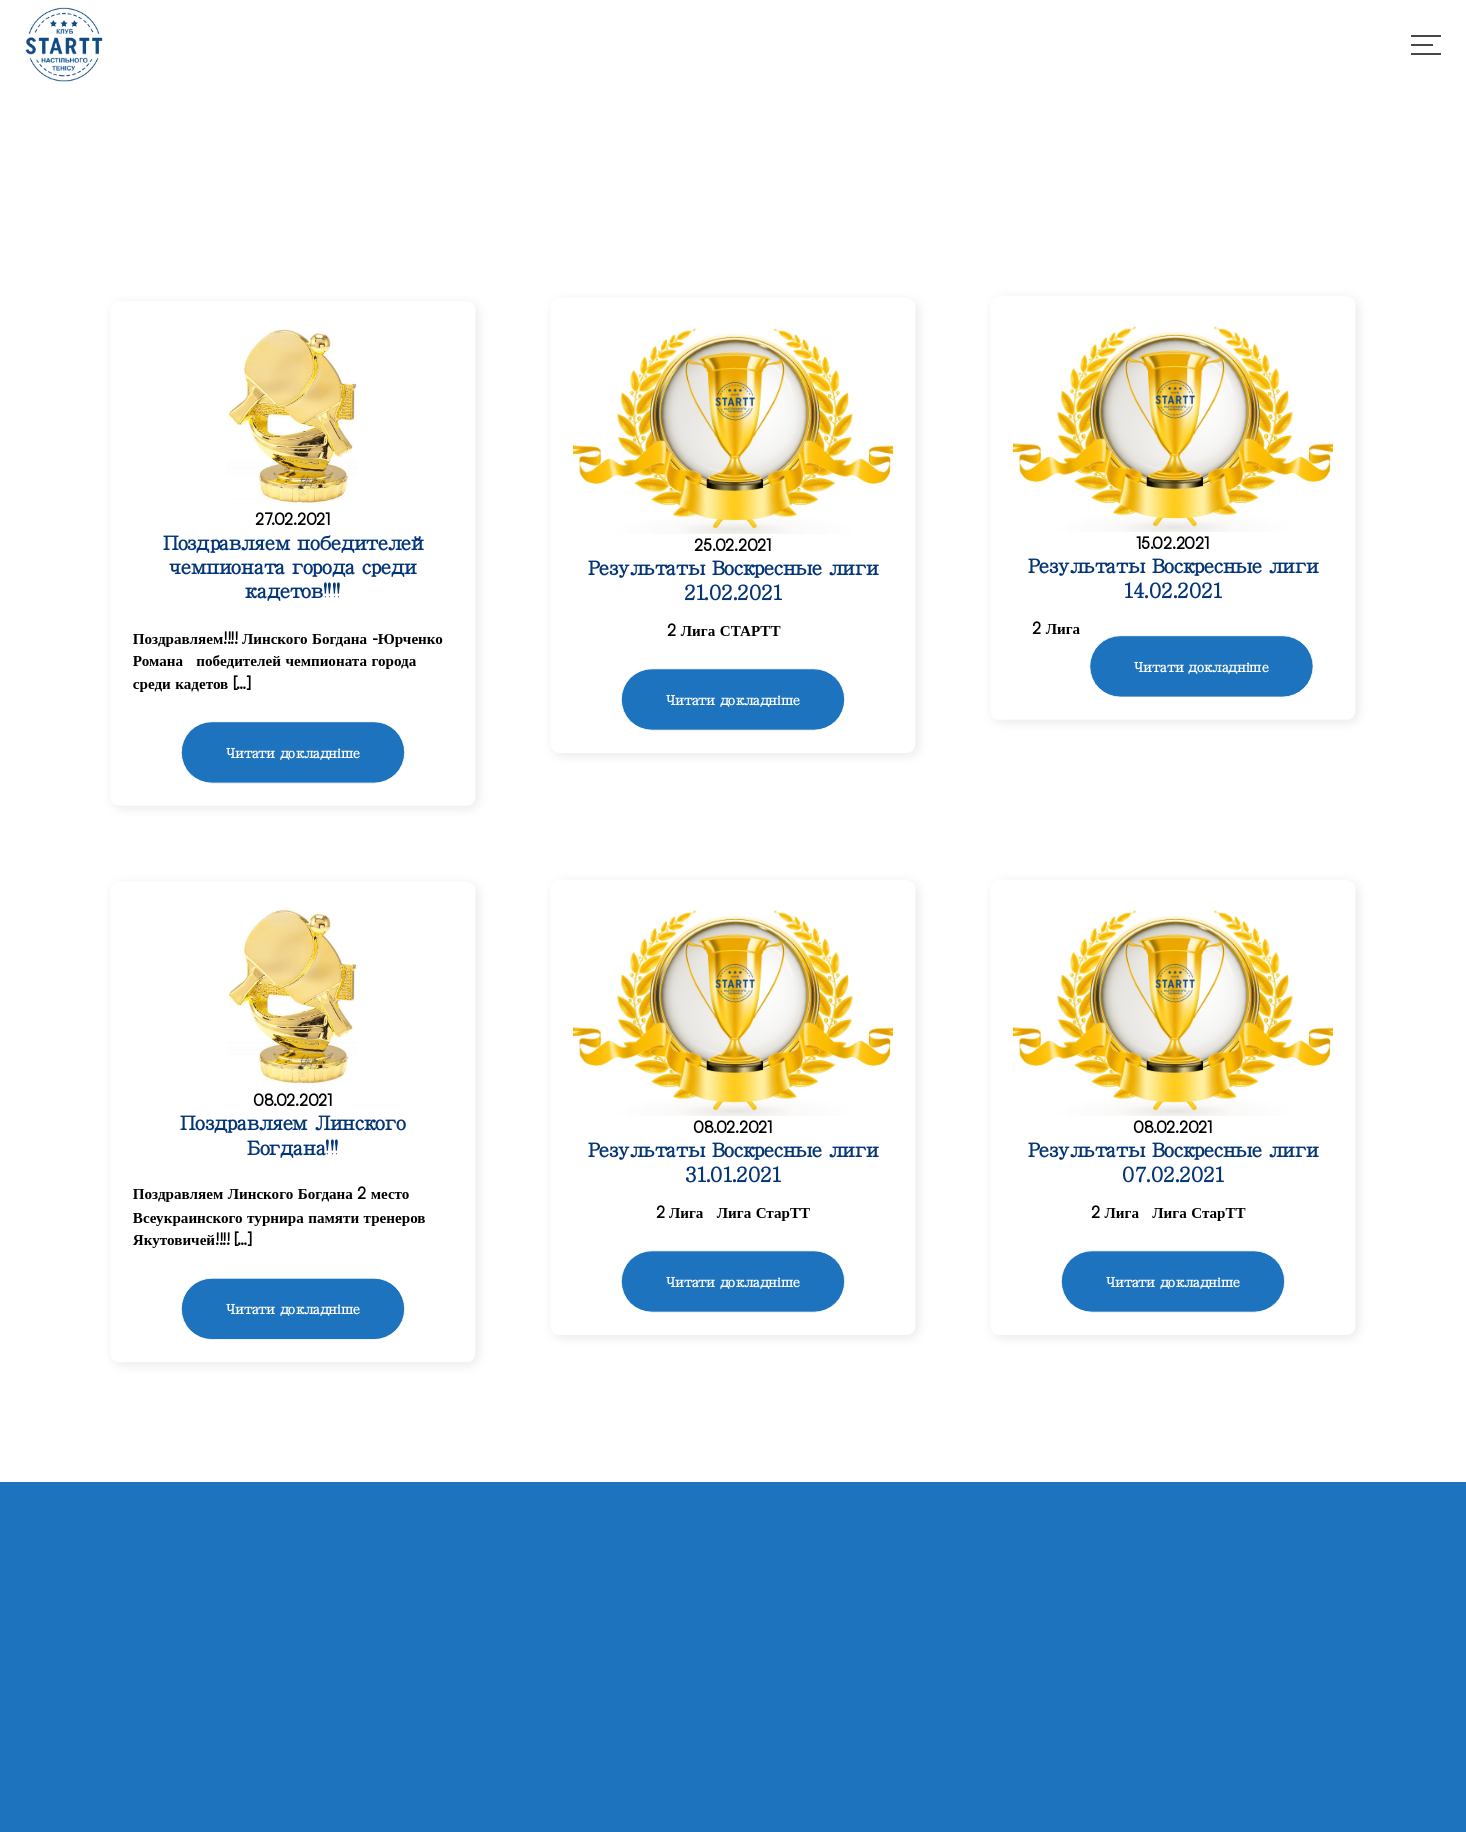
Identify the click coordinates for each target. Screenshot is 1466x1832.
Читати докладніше (293, 753)
